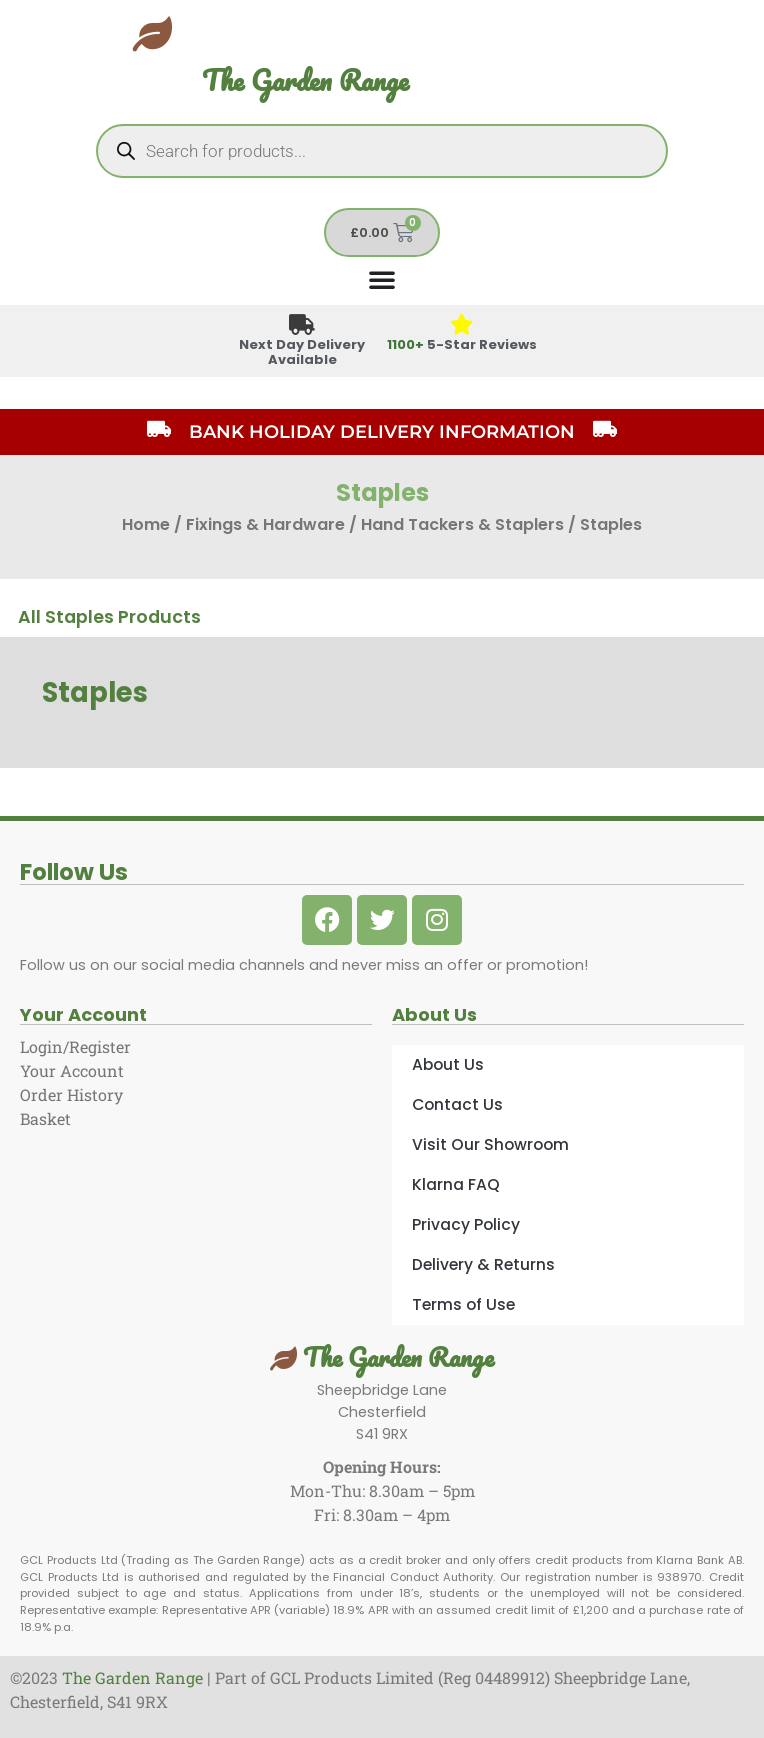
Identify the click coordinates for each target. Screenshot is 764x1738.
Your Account (72, 1070)
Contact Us (457, 1104)
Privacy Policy (466, 1224)
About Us (448, 1064)
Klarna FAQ (456, 1184)
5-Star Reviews (462, 344)
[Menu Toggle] (382, 279)
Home (146, 524)
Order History (71, 1094)
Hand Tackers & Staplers (462, 524)
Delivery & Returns (483, 1264)
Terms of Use (463, 1304)
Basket (45, 1118)
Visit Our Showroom (490, 1144)
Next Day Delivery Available (302, 352)
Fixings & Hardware (265, 524)
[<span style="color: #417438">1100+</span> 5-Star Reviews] (462, 325)
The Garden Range (305, 80)
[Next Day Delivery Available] (302, 325)
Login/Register (75, 1046)
